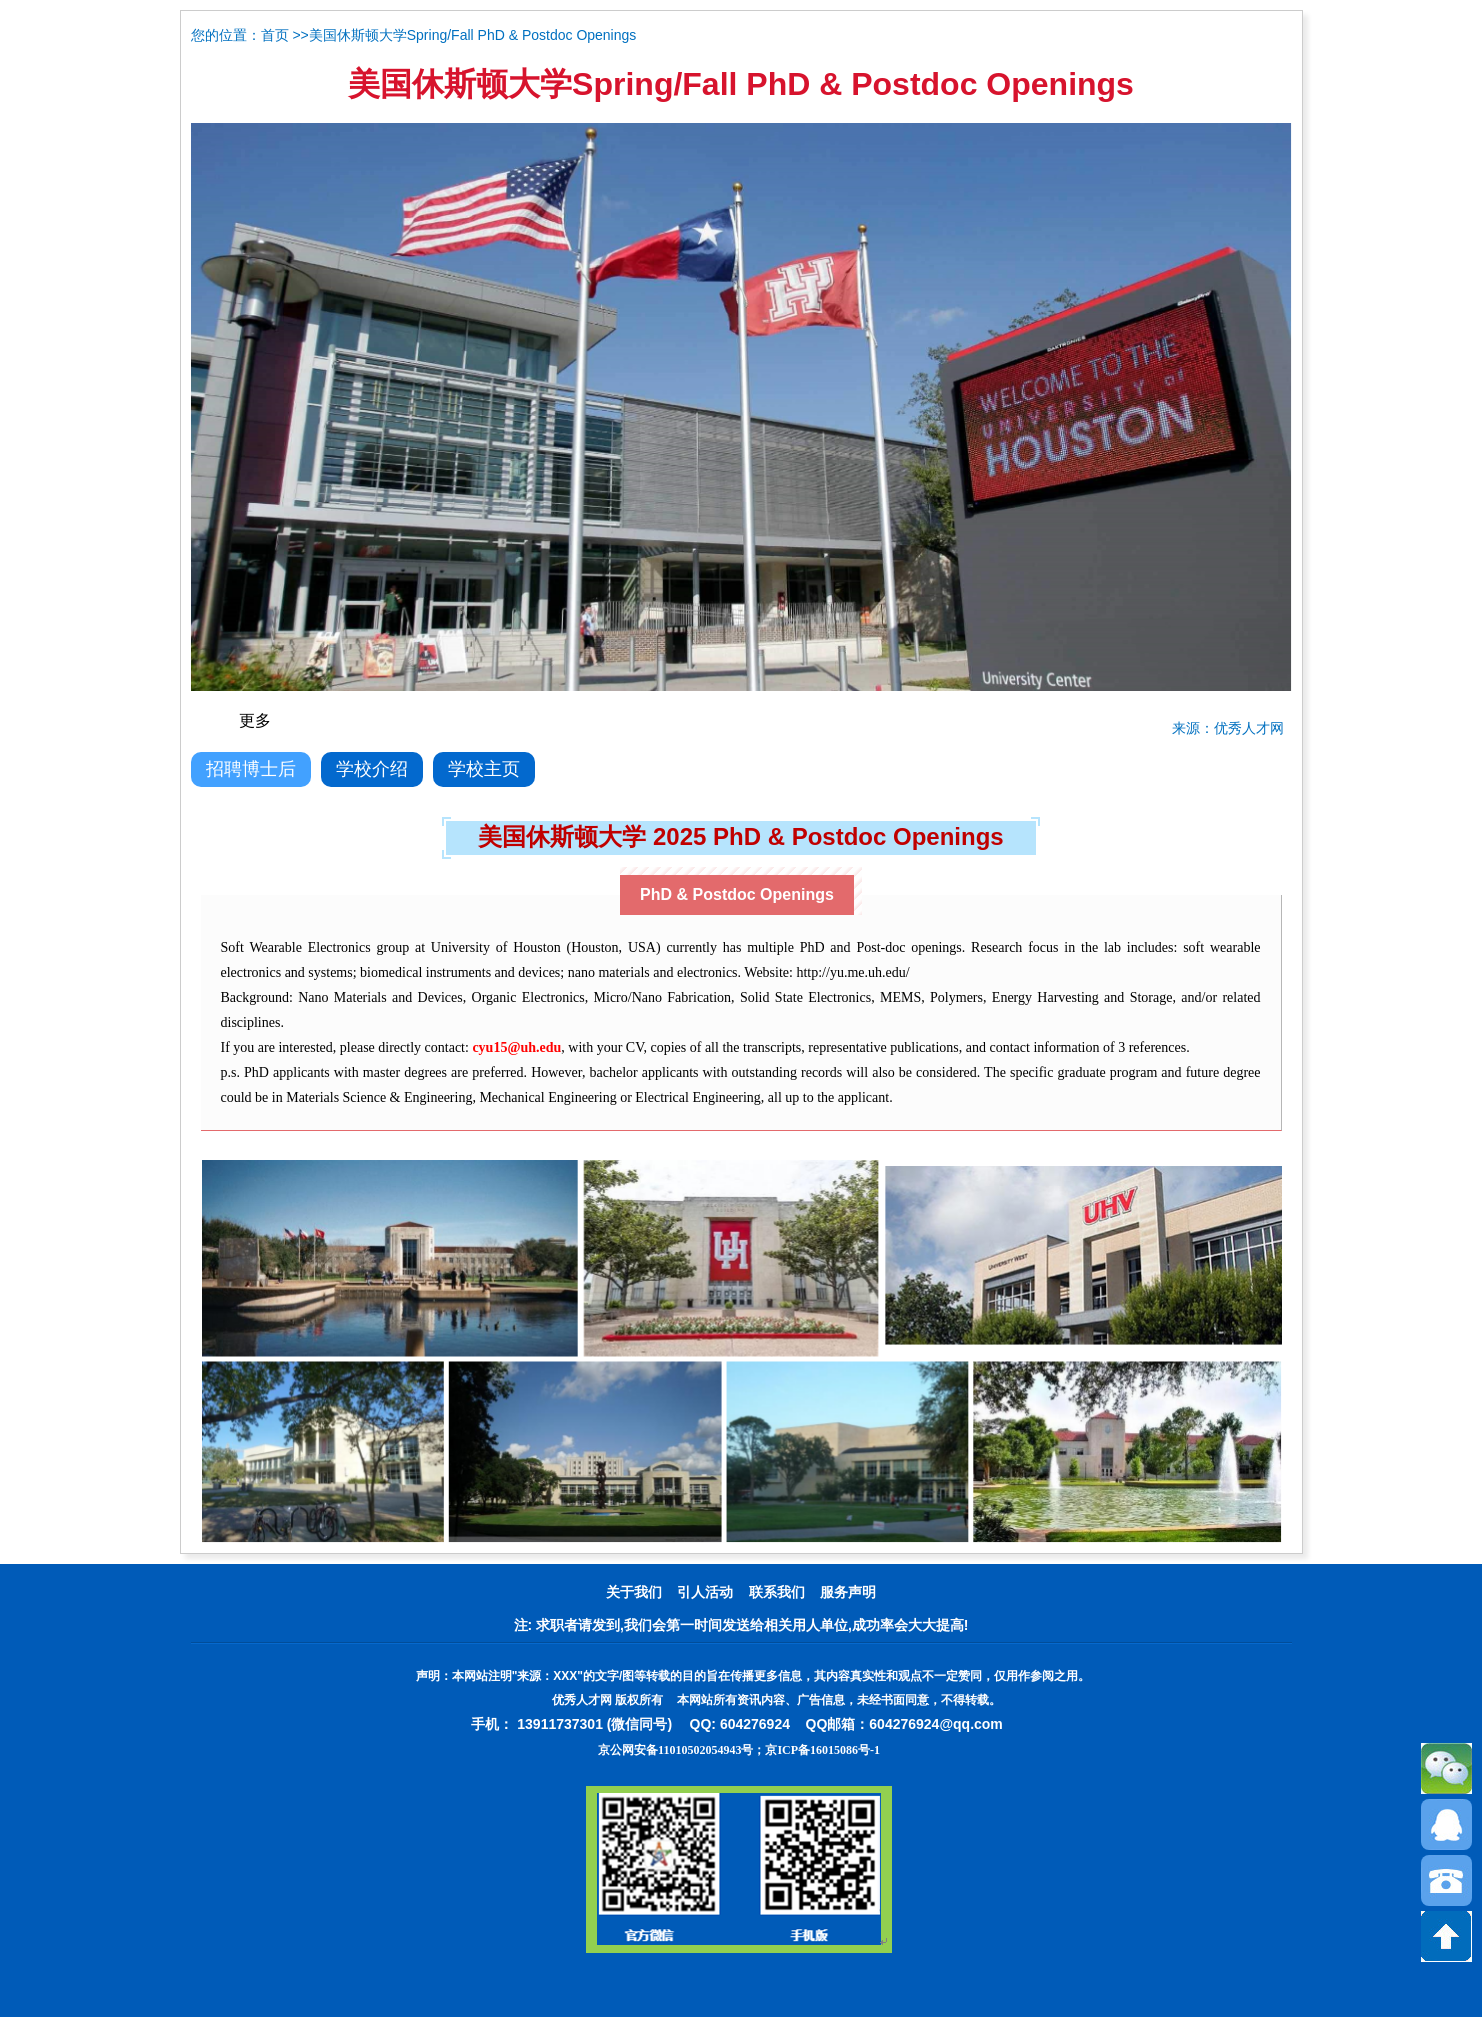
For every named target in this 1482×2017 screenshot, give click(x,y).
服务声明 (848, 1592)
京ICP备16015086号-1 (822, 1750)
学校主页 (484, 769)
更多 (255, 720)
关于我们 (634, 1592)
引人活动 (705, 1592)
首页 (275, 35)
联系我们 (777, 1592)
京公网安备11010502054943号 (675, 1750)
